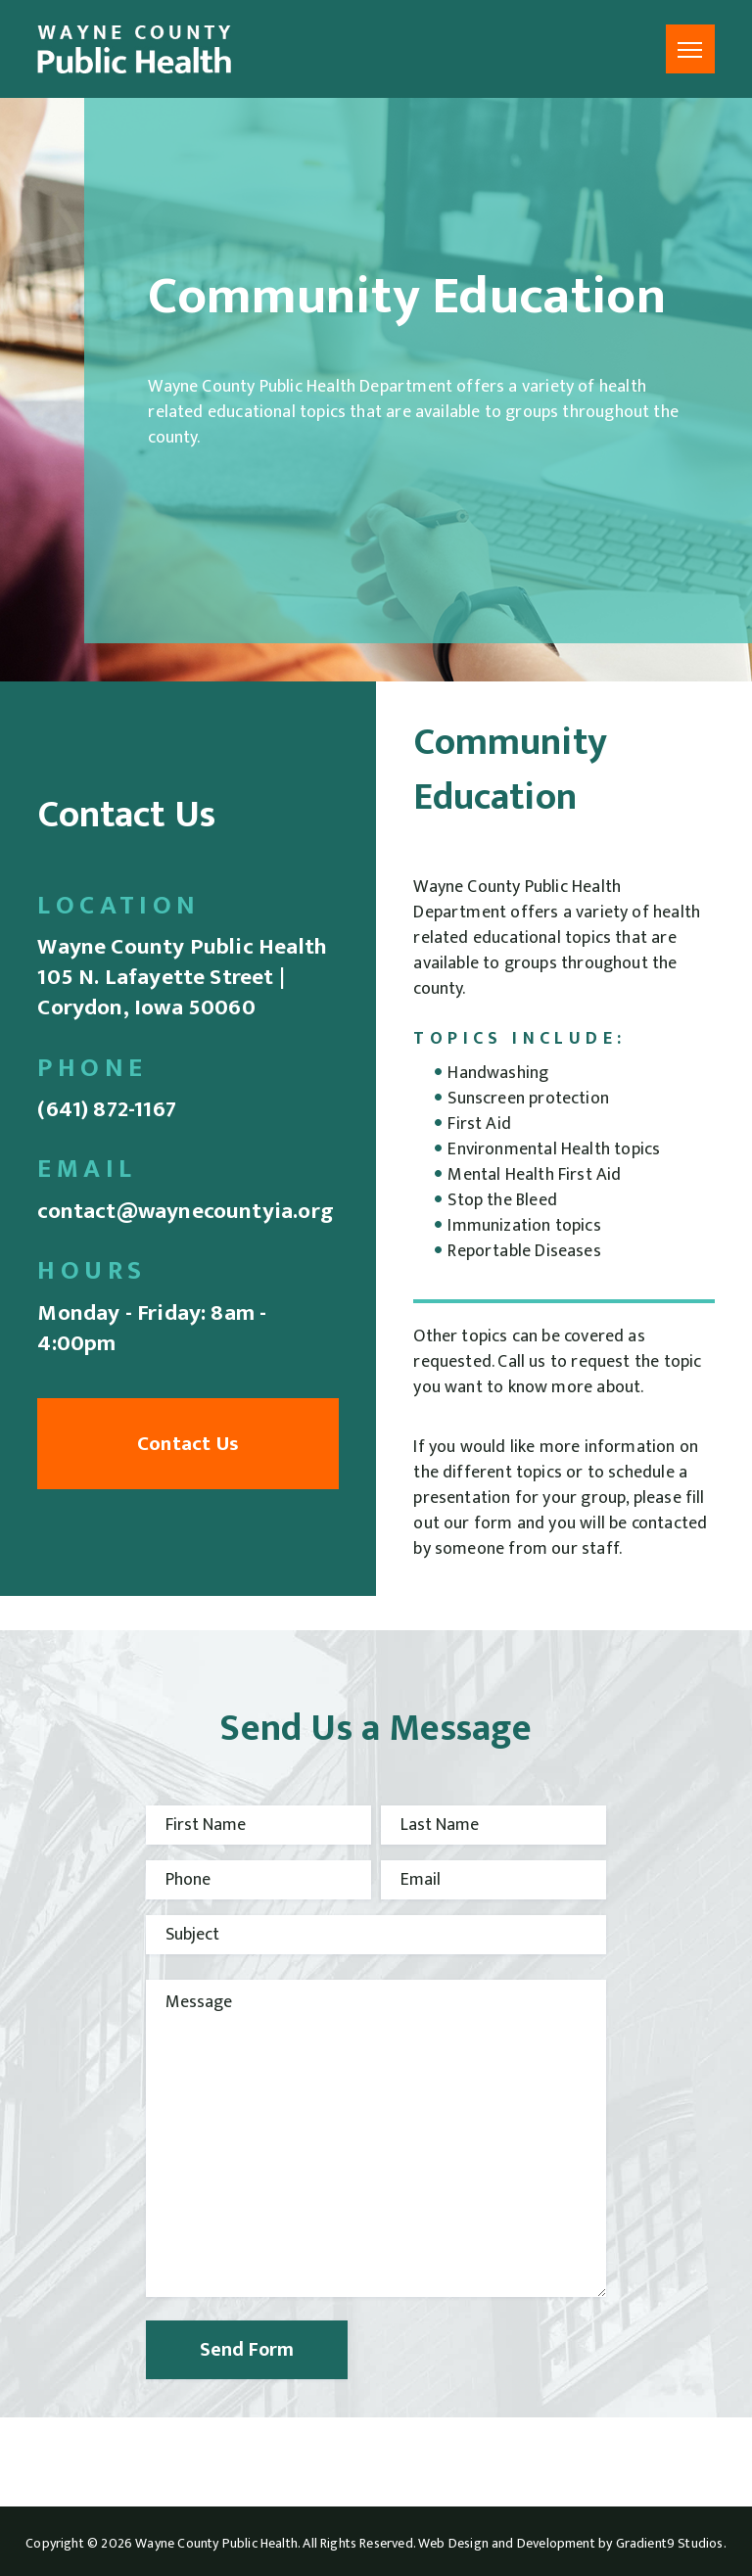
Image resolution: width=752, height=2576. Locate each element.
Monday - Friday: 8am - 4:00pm (151, 1328)
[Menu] (690, 48)
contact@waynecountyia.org (185, 1211)
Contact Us (188, 1444)
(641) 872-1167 (106, 1109)
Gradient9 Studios (670, 2543)
